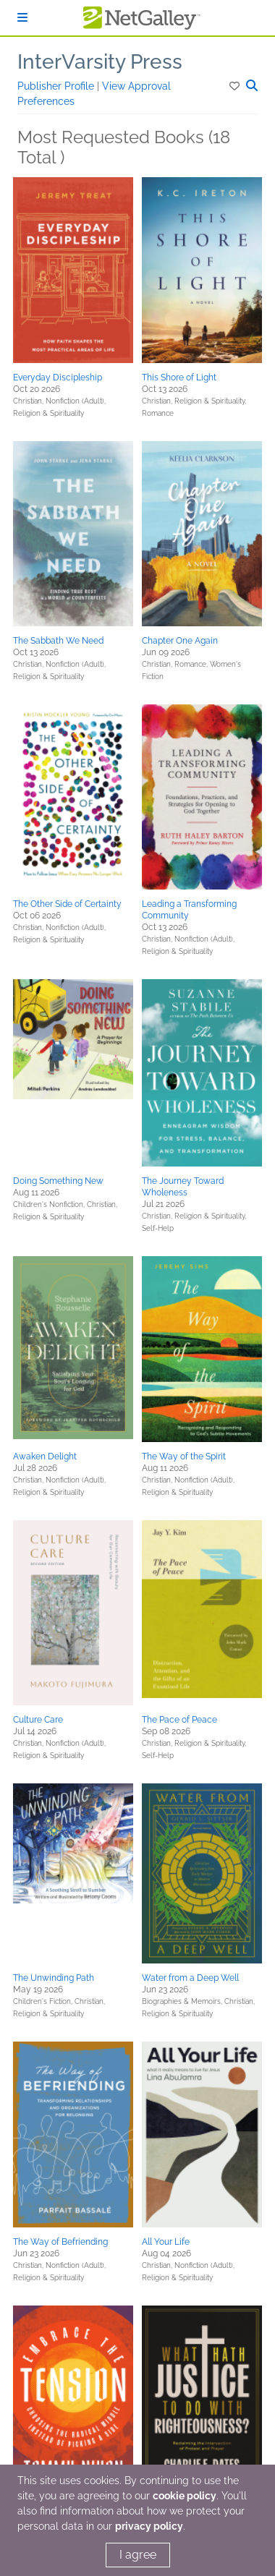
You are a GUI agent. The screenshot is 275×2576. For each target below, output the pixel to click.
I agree (137, 2555)
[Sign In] (22, 18)
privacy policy (149, 2526)
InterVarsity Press (99, 62)
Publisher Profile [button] (57, 86)
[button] (235, 86)
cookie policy (184, 2496)
